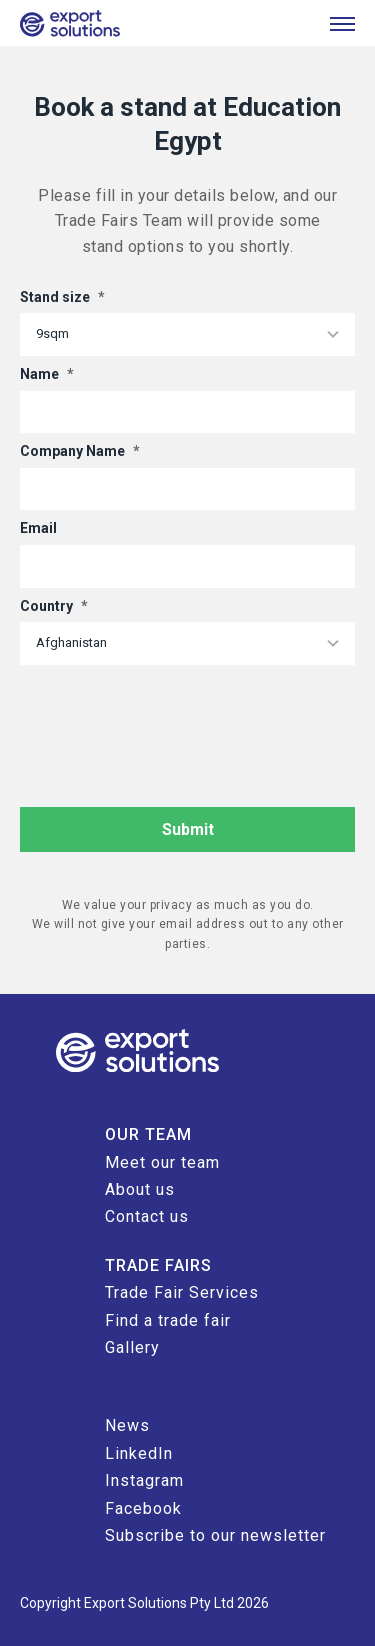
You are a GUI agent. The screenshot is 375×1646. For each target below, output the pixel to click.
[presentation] (172, 714)
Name (47, 374)
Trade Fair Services (182, 1292)
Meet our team (162, 1162)
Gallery (132, 1347)
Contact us (147, 1216)
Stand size (62, 297)
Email (38, 528)
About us (140, 1189)
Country (54, 606)
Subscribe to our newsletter (215, 1535)
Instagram (144, 1480)
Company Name (80, 451)
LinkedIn (139, 1453)
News (127, 1425)
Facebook (143, 1508)
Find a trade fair (168, 1320)
